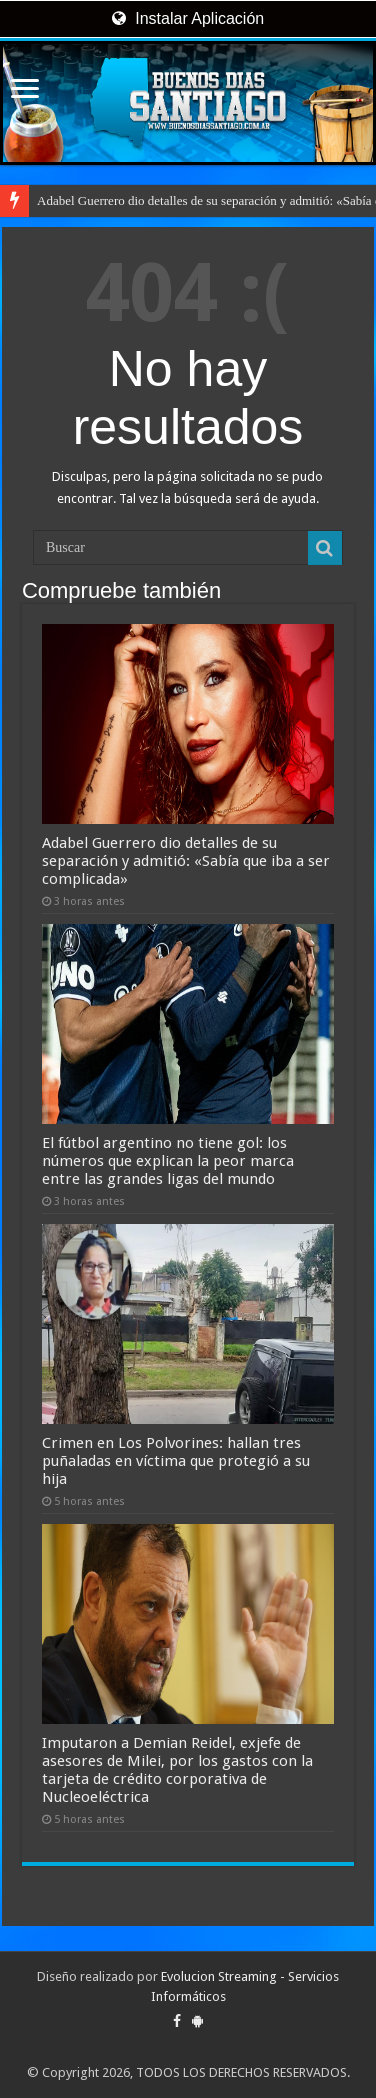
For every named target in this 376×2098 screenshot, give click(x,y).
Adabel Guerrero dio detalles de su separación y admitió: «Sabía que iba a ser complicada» (186, 861)
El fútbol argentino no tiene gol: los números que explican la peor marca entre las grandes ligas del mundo (168, 1161)
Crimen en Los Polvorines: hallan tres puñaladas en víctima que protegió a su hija (176, 1461)
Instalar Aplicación (188, 18)
